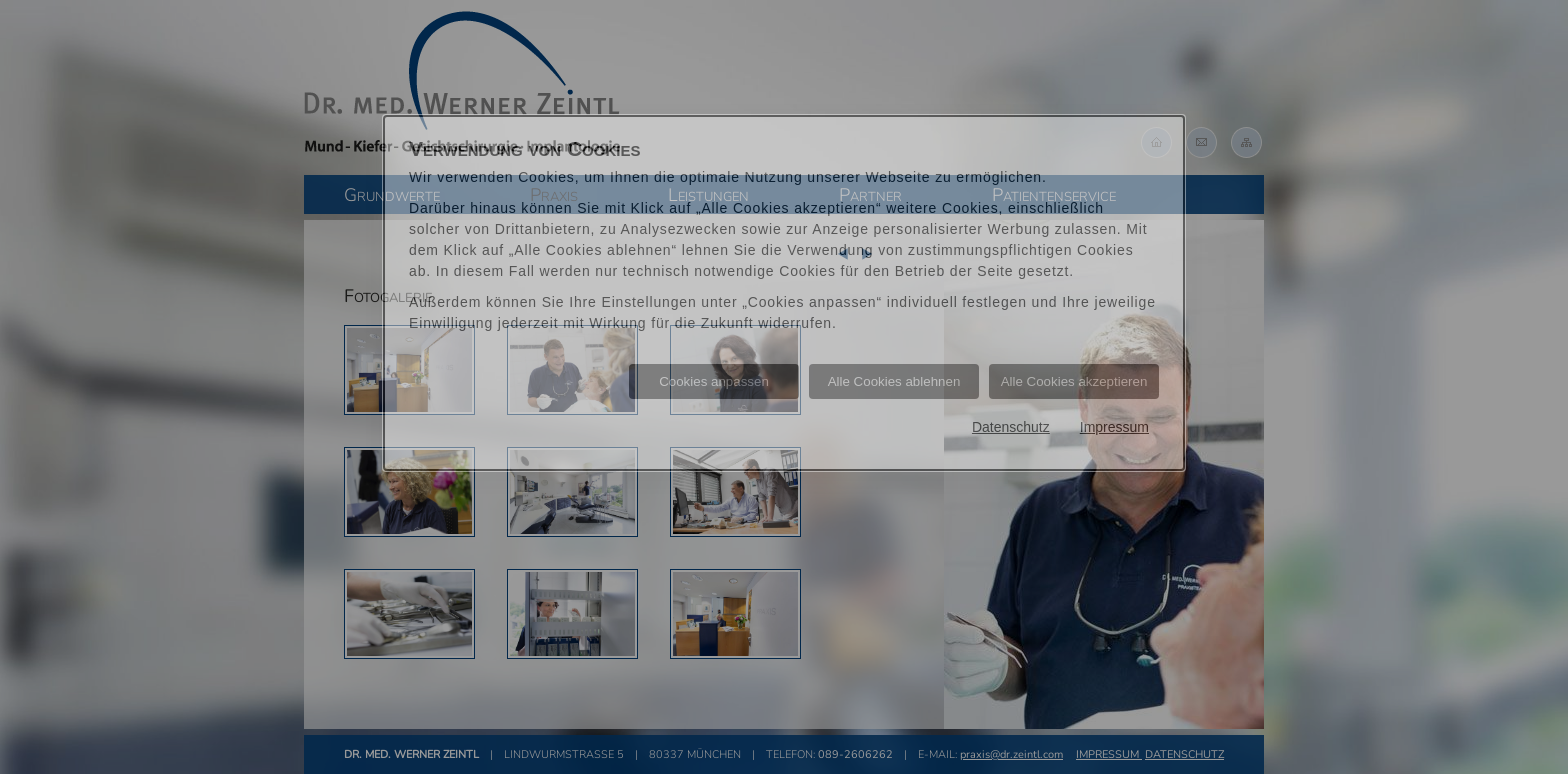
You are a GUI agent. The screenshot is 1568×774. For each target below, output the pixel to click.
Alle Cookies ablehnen (894, 381)
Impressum (1114, 427)
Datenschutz (1011, 427)
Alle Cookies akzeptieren (1074, 381)
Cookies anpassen (714, 381)
